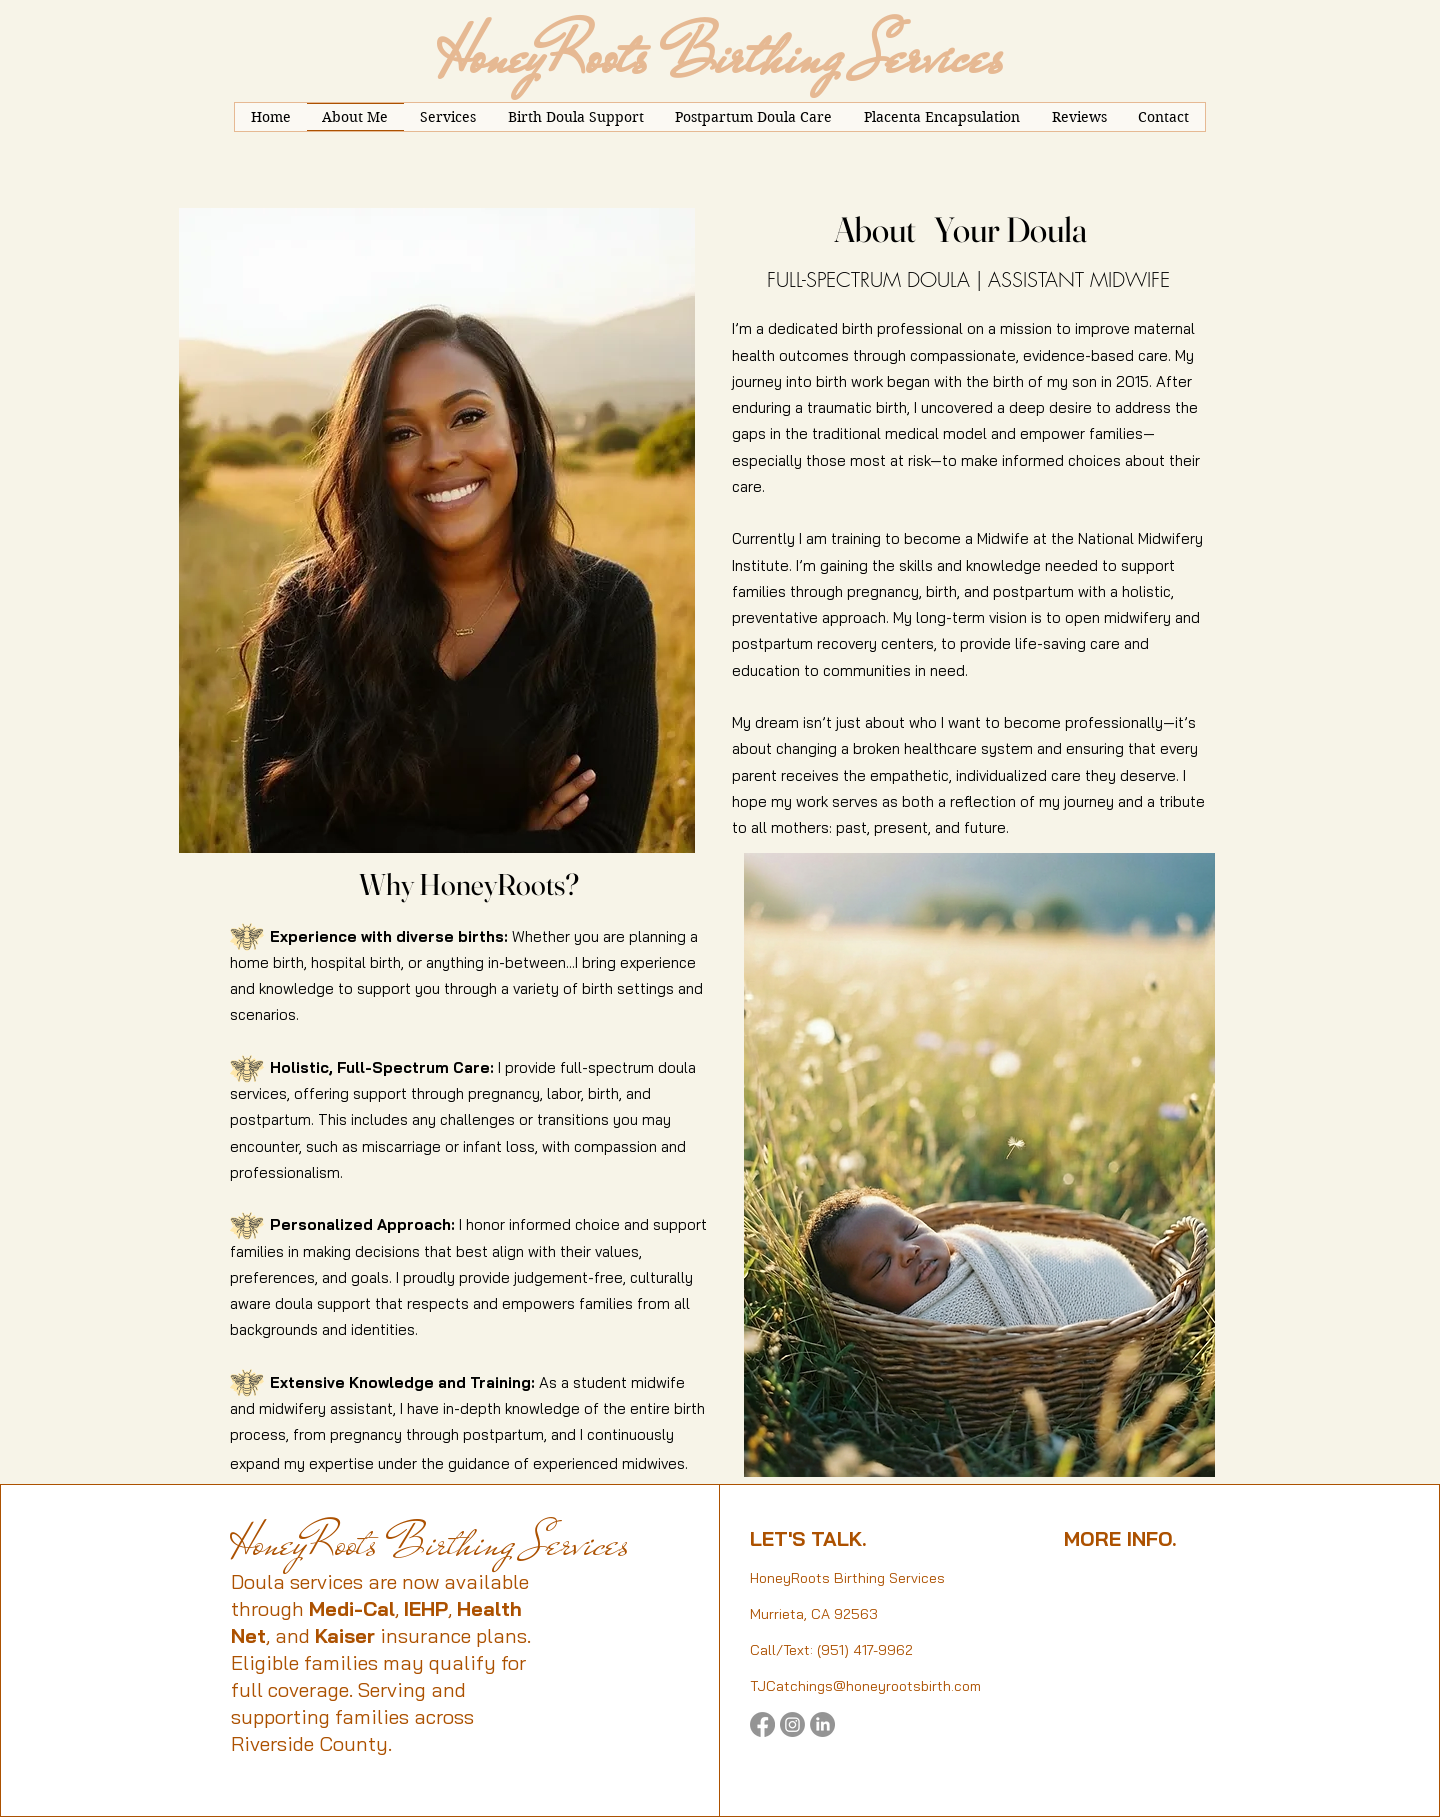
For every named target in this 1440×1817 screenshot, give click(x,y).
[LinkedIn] (822, 1724)
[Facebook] (762, 1724)
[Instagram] (792, 1724)
